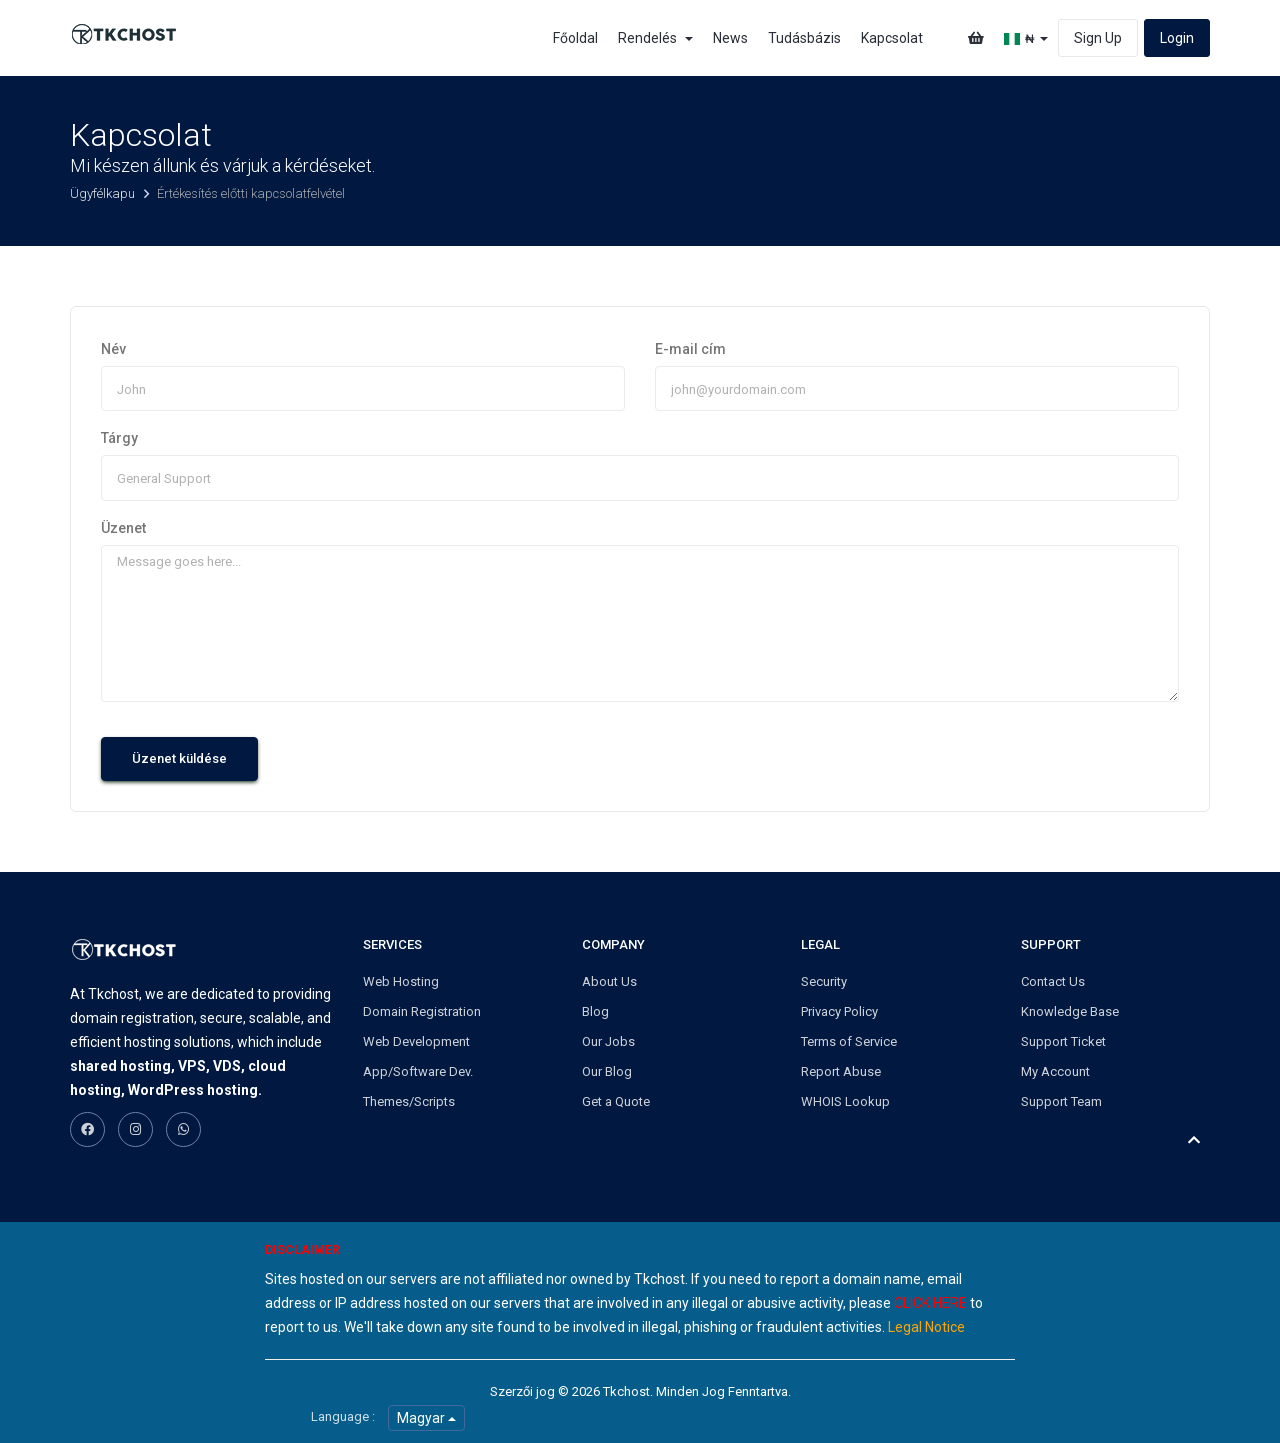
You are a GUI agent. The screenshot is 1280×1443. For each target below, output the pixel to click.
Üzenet (123, 528)
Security (824, 981)
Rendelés (655, 38)
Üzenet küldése (179, 758)
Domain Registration (422, 1011)
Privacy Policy (839, 1011)
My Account (1055, 1071)
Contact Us (1053, 981)
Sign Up (1098, 38)
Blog (595, 1011)
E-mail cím (690, 349)
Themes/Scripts (409, 1101)
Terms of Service (849, 1041)
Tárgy (119, 438)
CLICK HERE (930, 1303)
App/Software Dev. (418, 1071)
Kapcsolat (892, 38)
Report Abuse (841, 1071)
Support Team (1061, 1101)
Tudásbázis (804, 38)
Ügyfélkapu (104, 193)
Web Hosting (401, 981)
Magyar (426, 1418)
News (730, 38)
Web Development (416, 1041)
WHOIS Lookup (845, 1101)
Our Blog (607, 1071)
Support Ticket (1063, 1041)
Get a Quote (616, 1101)
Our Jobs (608, 1041)
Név (113, 349)
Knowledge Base (1070, 1011)
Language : (343, 1416)
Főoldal (575, 38)
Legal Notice (926, 1327)
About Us (609, 981)
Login (1177, 38)
